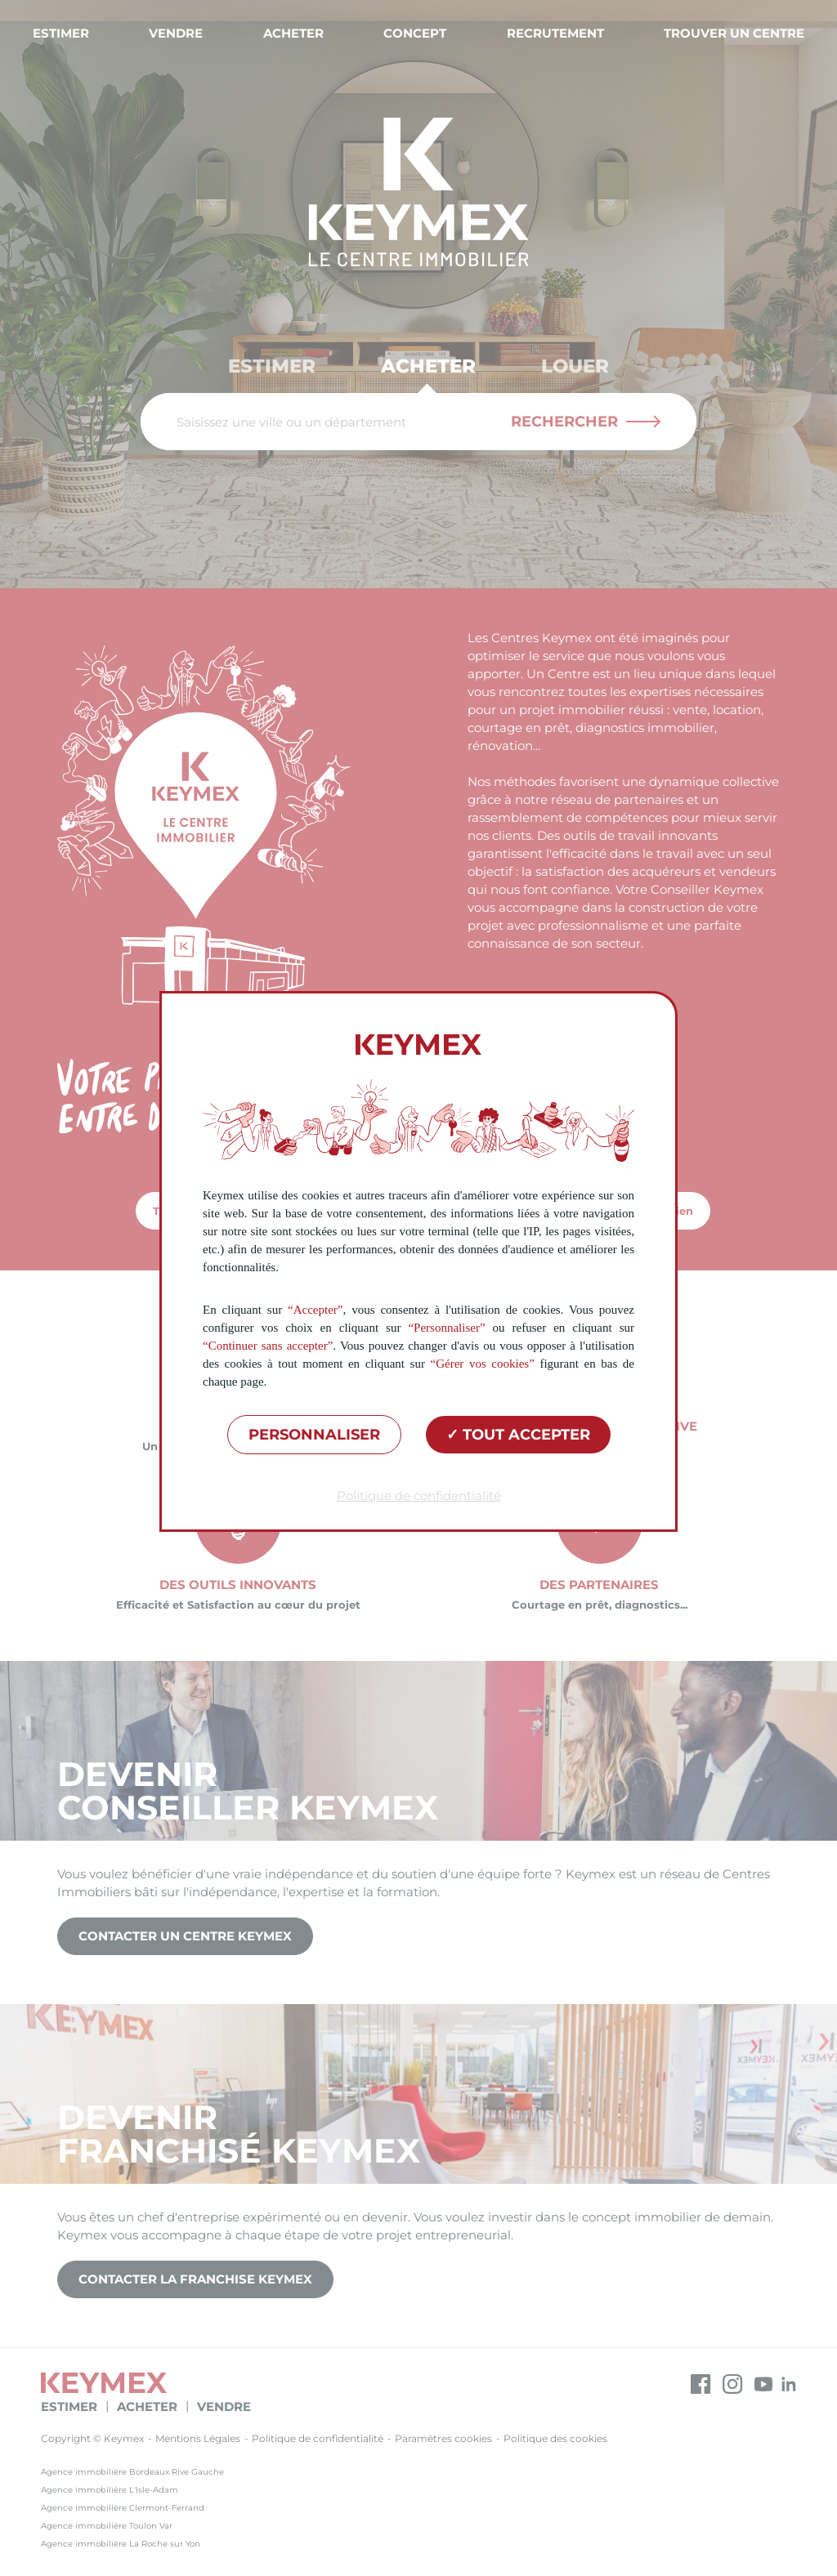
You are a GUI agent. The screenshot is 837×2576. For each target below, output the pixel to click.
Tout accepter (518, 1435)
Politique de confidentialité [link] (419, 1495)
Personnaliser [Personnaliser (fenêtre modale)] (314, 1435)
